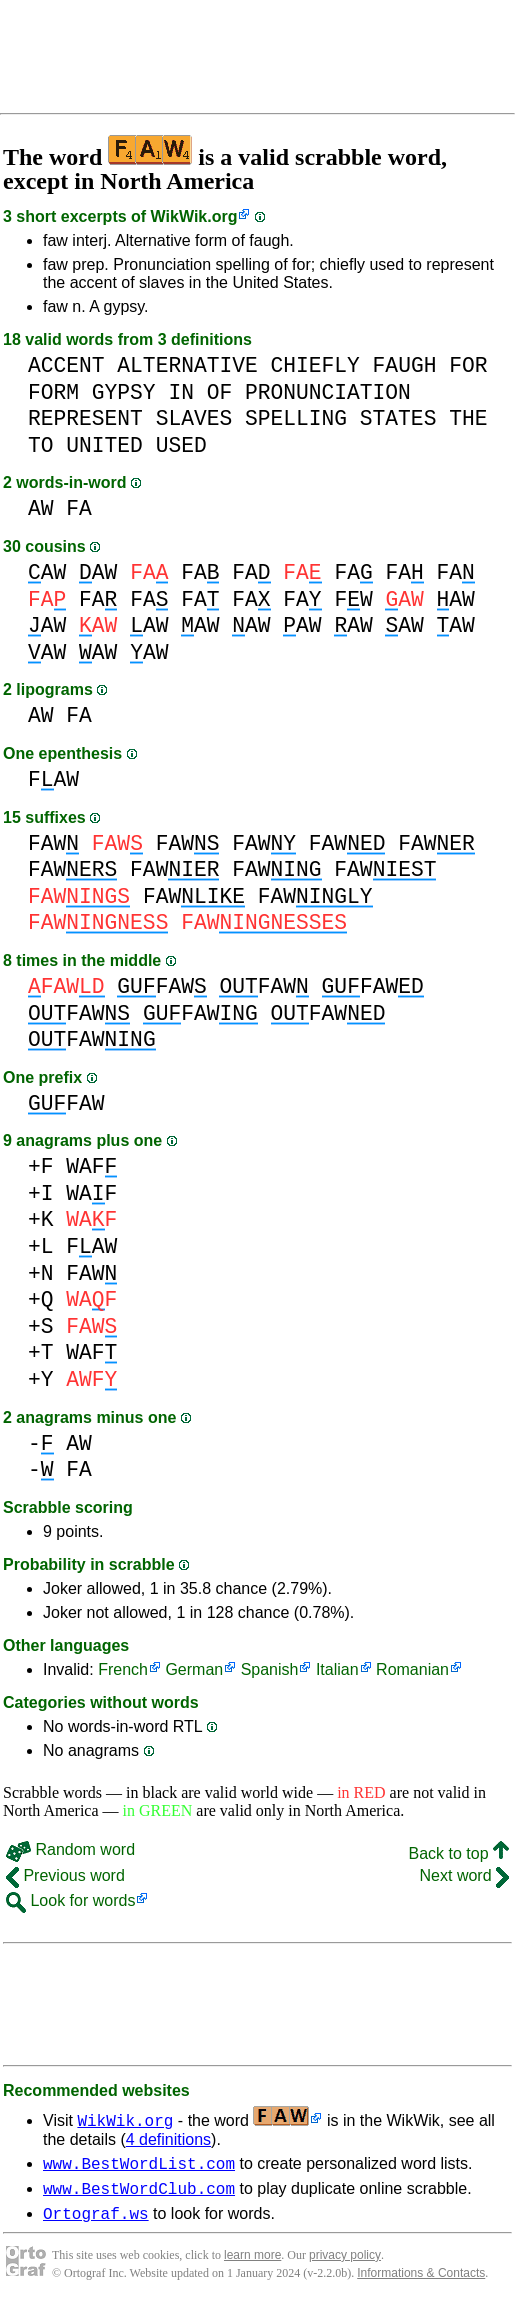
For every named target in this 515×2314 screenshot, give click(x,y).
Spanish (270, 1669)
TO (41, 445)
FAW (53, 779)
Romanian (412, 1669)
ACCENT (66, 365)
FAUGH (405, 365)
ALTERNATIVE (187, 365)
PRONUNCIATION (328, 392)
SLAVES (194, 418)
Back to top (459, 1853)
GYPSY (124, 392)
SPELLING (296, 418)
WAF (91, 1166)
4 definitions (168, 2139)
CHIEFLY (314, 365)
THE (468, 418)
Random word (70, 1849)
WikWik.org (194, 216)
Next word (464, 1875)
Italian (337, 1669)
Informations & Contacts (421, 2282)
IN (181, 392)
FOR (468, 365)
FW (353, 599)
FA (79, 508)
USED (181, 445)
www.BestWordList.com (139, 2166)
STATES (398, 418)
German (194, 1669)
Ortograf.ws (96, 2222)
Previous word (65, 1875)
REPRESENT (85, 418)
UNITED (104, 445)
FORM (53, 392)
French (123, 1669)
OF (220, 392)
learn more (252, 2264)
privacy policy (345, 2264)
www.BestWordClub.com (139, 2194)
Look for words (70, 1900)
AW (41, 508)
